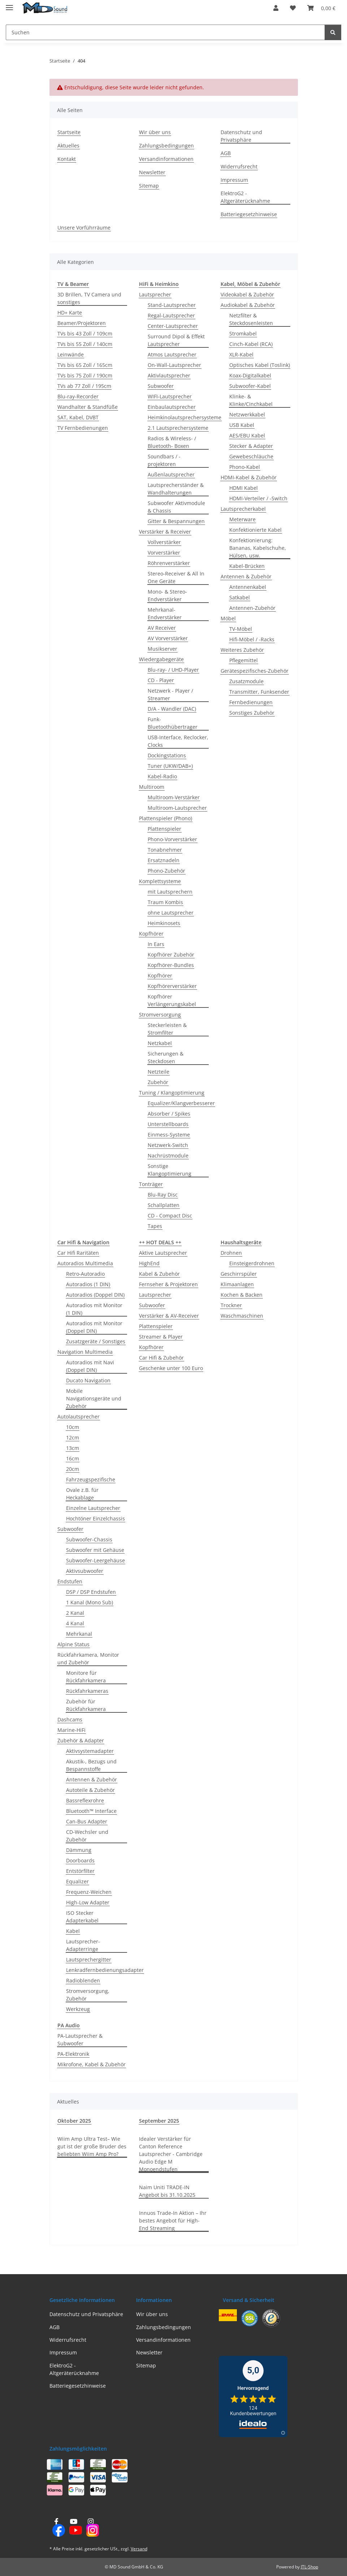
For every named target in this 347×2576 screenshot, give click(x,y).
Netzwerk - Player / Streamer (170, 694)
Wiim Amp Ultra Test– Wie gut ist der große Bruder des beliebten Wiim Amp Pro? (91, 2146)
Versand (139, 2549)
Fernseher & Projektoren (168, 1284)
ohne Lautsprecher (171, 912)
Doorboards (80, 1860)
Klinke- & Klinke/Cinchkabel (251, 400)
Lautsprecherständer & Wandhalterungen (176, 489)
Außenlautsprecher (171, 474)
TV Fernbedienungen (82, 427)
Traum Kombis (165, 902)
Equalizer (77, 1881)
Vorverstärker (164, 552)
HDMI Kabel (243, 487)
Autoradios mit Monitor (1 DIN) (94, 1309)
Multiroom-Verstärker (174, 797)
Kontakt (66, 158)
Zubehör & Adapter (80, 1740)
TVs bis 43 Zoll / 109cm (84, 333)
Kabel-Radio (162, 776)
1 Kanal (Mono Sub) (89, 1602)
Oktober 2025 (74, 2120)
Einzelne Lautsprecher (93, 1508)
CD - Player (161, 680)
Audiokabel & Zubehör (248, 304)
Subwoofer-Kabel (250, 385)
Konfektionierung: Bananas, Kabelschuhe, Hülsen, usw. (257, 548)
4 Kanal (75, 1623)
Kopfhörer (151, 933)
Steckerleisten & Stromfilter (167, 1029)
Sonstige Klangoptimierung (169, 1170)
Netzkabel (160, 1043)
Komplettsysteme (160, 881)
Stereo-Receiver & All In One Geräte (176, 577)
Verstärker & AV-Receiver (169, 1315)
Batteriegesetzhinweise (249, 214)
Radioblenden (83, 1980)
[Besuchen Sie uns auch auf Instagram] (90, 2528)
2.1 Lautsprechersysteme (178, 427)
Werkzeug (78, 2009)
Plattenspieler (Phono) (165, 818)
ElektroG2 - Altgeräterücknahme (245, 197)
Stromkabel (243, 333)
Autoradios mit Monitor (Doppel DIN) (94, 1327)
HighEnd (149, 1263)
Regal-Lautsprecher (171, 315)
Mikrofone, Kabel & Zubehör (91, 2064)
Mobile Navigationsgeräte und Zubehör (93, 1398)
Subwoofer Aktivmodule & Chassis (176, 507)
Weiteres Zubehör (242, 649)
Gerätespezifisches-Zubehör (255, 670)
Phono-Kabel (244, 466)
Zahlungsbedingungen (166, 145)
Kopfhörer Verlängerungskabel (172, 1000)
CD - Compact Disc (170, 1215)
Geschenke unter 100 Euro (171, 1368)
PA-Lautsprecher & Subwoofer (80, 2039)
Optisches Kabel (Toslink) (259, 364)
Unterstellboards (168, 1124)
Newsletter (152, 172)
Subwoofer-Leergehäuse (95, 1560)
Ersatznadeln (163, 860)
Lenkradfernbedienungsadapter (105, 1970)
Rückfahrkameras (87, 1690)
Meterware (242, 519)
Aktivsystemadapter (90, 1750)
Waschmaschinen (242, 1315)
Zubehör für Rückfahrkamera (86, 1705)
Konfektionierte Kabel (255, 529)
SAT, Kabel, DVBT (78, 417)
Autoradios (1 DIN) (88, 1284)
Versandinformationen (166, 158)
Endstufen (69, 1581)
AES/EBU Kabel (247, 435)
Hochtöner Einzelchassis (95, 1518)
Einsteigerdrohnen (251, 1263)
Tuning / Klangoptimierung (171, 1092)
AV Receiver (162, 627)
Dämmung (78, 1850)
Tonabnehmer (165, 849)
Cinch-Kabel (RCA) (251, 344)
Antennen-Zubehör (252, 607)
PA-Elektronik (73, 2053)
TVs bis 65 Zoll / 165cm (84, 364)
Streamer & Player (161, 1336)
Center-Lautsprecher (173, 325)
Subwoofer (161, 385)
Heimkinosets (164, 923)
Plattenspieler (164, 828)
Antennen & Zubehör (246, 576)
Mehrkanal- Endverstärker (165, 613)
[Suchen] (333, 32)
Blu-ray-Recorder (78, 396)
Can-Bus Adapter (86, 1821)
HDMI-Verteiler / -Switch (258, 498)
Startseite (69, 132)
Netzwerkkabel (247, 414)
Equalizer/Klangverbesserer (181, 1103)
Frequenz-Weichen (89, 1891)
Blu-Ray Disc (163, 1194)
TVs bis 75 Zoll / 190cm (84, 375)
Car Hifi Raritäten (78, 1252)
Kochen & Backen (242, 1294)
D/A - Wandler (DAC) (172, 708)
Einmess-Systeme (169, 1134)
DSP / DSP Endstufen (91, 1591)
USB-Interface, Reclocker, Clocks (178, 741)
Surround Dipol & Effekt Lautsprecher (176, 340)
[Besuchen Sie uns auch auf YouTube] (73, 2528)
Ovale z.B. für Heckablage (82, 1493)
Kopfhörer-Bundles (171, 965)
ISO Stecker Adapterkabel (82, 1916)
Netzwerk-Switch (168, 1145)
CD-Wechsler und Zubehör (87, 1835)
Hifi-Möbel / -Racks (251, 639)
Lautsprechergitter (88, 1959)
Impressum (234, 179)
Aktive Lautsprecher (163, 1252)
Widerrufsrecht (239, 166)
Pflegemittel (243, 660)
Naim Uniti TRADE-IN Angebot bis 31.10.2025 (167, 2191)
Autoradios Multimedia (85, 1263)
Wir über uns (155, 132)
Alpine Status (73, 1644)
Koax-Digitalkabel (250, 375)
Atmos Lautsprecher (172, 354)
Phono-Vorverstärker (172, 839)
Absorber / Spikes (169, 1113)
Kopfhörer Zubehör (171, 954)
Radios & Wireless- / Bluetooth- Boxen (172, 442)
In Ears (156, 944)
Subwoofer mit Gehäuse (95, 1549)
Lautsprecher (155, 294)
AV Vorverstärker (168, 638)
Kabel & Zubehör (159, 1273)
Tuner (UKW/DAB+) (170, 765)
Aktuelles (68, 145)
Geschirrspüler (239, 1273)
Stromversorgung (160, 1014)
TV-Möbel (240, 628)
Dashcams (69, 1719)
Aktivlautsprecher (169, 375)
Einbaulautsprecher (172, 406)
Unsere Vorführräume (83, 227)
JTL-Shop (309, 2567)
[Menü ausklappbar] (9, 4)
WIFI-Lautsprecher (170, 396)
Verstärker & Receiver (165, 531)
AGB (226, 153)
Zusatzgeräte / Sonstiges (95, 1341)
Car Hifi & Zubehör (161, 1357)
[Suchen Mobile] (165, 32)
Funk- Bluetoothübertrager (173, 723)
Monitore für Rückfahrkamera (86, 1676)
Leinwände (70, 354)
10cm (72, 1427)
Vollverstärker (164, 542)
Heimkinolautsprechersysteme (184, 417)
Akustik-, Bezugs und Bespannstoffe (91, 1765)
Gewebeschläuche (251, 456)
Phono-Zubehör (166, 870)
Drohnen (231, 1252)
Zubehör (158, 1082)
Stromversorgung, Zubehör (87, 1994)
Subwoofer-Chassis (89, 1539)
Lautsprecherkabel (243, 508)
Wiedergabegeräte (161, 659)
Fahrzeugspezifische (90, 1479)
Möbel (228, 618)
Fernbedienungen (251, 702)
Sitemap (149, 185)
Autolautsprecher (78, 1416)
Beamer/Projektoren (81, 323)
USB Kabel (241, 425)
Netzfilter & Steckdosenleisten (251, 319)
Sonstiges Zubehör (251, 712)
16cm (72, 1458)
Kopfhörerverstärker (172, 986)
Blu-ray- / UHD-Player (173, 669)
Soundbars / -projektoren (164, 460)
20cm (72, 1468)
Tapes (155, 1226)
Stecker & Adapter (251, 445)
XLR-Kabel (241, 354)
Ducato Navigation (88, 1380)
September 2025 (159, 2120)
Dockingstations (167, 755)
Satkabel (239, 597)
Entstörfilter (80, 1870)
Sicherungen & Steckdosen (165, 1057)
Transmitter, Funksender (259, 691)
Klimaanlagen (237, 1284)
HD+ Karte (69, 312)
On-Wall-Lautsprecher (174, 364)
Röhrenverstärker (169, 563)
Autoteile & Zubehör (90, 1789)
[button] (276, 8)
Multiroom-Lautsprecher (177, 807)
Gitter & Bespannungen (176, 521)
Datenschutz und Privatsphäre (241, 136)
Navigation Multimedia (85, 1351)
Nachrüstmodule (168, 1155)
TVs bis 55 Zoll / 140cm (84, 344)
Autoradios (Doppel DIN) (95, 1294)
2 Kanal (75, 1612)
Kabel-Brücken (247, 565)
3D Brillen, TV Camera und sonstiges (89, 298)
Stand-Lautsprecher (172, 304)
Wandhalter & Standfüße (87, 406)
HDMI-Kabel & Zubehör (249, 477)
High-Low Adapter (87, 1902)
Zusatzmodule (246, 681)
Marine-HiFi (71, 1729)
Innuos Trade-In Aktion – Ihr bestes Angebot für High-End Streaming (173, 2220)
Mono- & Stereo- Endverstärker (167, 595)
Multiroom (151, 786)
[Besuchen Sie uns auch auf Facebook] (56, 2528)
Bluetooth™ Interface (91, 1810)
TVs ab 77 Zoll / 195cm (84, 385)
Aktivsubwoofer (84, 1570)
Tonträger (151, 1184)
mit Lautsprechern (170, 891)
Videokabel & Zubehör (247, 294)
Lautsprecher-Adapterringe (83, 1945)
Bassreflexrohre (85, 1800)
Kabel (73, 1930)
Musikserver (162, 648)
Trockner (231, 1305)
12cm (72, 1437)
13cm (72, 1448)
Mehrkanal (79, 1633)
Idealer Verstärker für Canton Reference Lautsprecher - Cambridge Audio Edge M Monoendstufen (171, 2154)
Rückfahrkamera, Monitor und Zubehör (88, 1658)
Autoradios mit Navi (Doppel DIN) (90, 1366)
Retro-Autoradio (85, 1273)
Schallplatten (163, 1205)
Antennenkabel (247, 586)
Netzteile (158, 1071)
